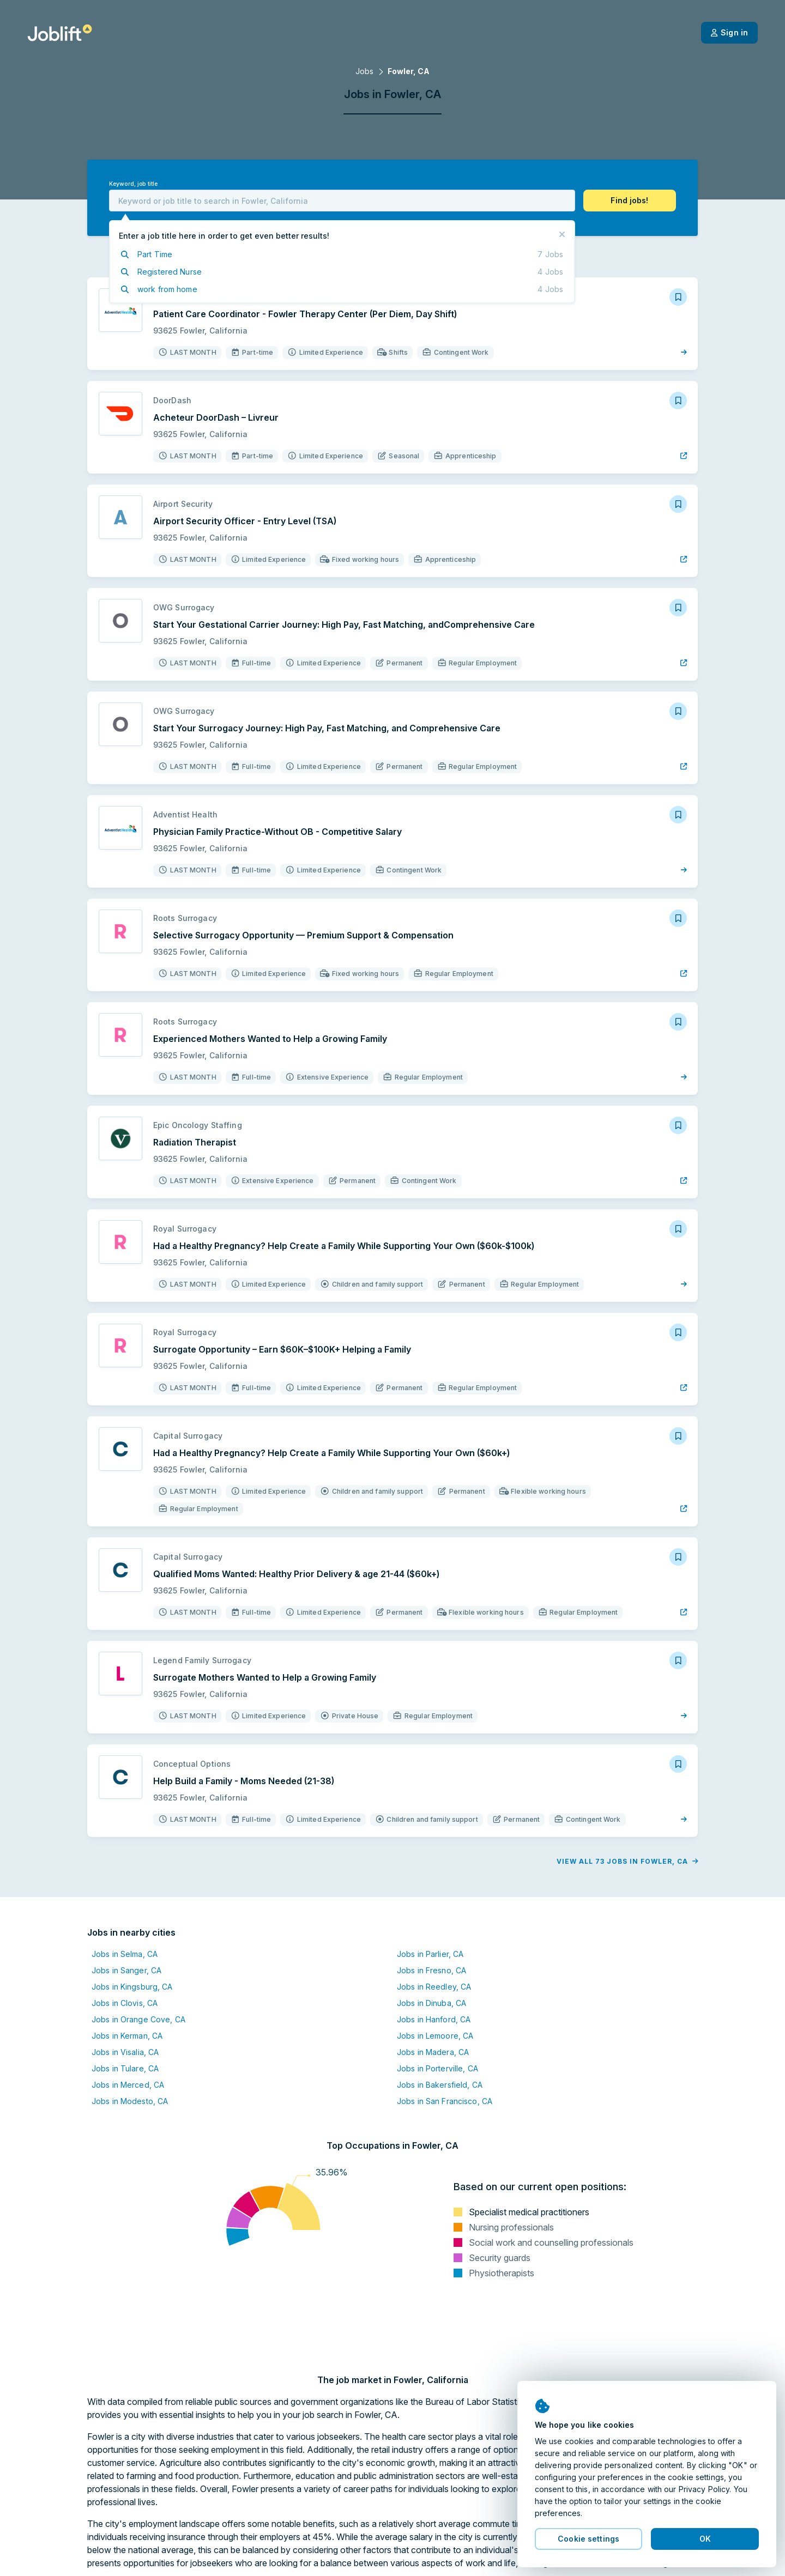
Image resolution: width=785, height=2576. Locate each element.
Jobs (364, 71)
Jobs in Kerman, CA (127, 2035)
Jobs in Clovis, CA (125, 2003)
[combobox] (342, 200)
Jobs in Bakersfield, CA (439, 2084)
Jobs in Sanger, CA (126, 1970)
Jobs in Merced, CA (128, 2084)
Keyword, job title (133, 183)
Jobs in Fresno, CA (431, 1970)
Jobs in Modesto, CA (130, 2101)
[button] (629, 200)
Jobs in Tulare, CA (125, 2068)
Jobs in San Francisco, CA (444, 2101)
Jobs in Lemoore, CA (435, 2035)
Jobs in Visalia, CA (125, 2052)
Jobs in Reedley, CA (434, 1986)
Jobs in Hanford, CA (433, 2019)
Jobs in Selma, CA (125, 1954)
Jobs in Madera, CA (433, 2052)
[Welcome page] (59, 32)
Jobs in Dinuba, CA (431, 2003)
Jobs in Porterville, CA (437, 2068)
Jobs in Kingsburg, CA (132, 1986)
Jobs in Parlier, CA (430, 1954)
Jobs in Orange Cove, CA (138, 2019)
